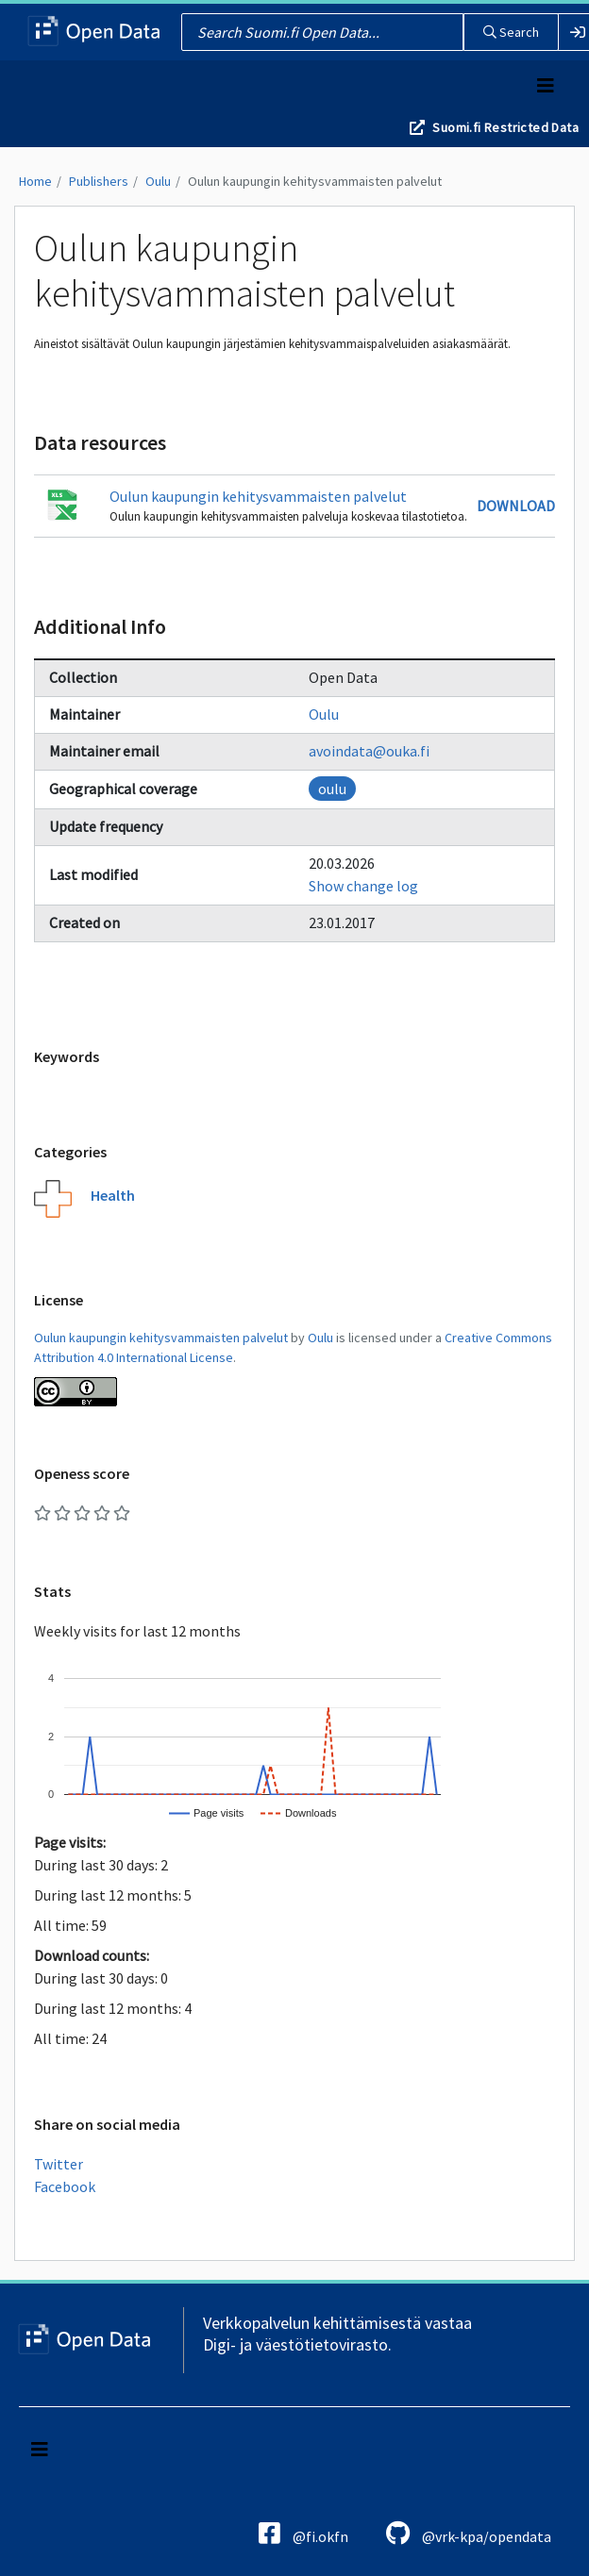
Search (511, 32)
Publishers (98, 181)
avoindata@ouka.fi (369, 750)
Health (113, 1195)
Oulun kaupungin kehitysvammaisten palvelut (315, 181)
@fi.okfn (303, 2533)
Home (35, 181)
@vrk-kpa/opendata (468, 2533)
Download (516, 505)
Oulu (158, 181)
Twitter (58, 2163)
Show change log (363, 885)
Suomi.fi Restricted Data (505, 127)
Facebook (64, 2186)
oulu (332, 788)
